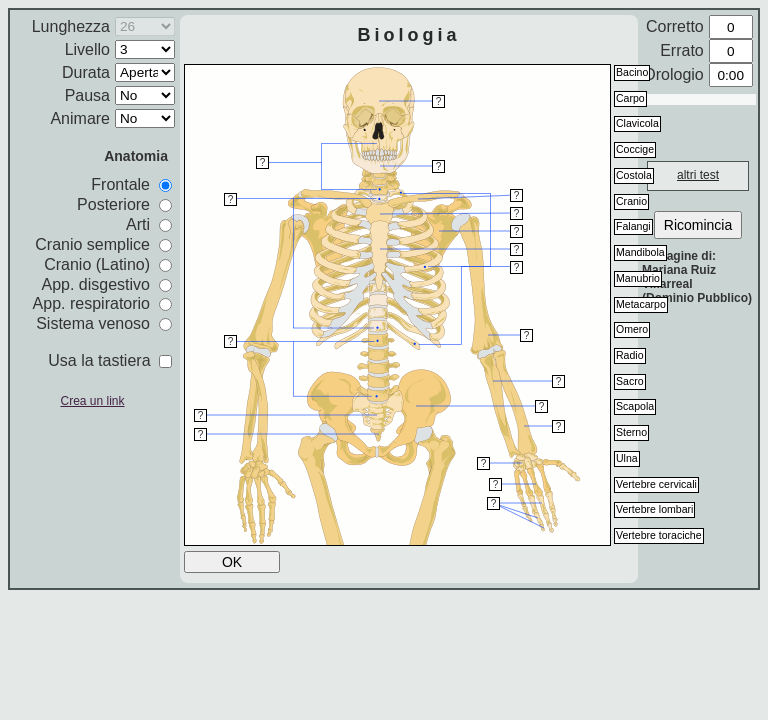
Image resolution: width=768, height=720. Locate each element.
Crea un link (92, 401)
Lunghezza (71, 26)
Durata (86, 72)
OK (232, 562)
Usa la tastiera (110, 360)
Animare (80, 118)
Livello (87, 49)
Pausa (87, 95)
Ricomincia (698, 225)
